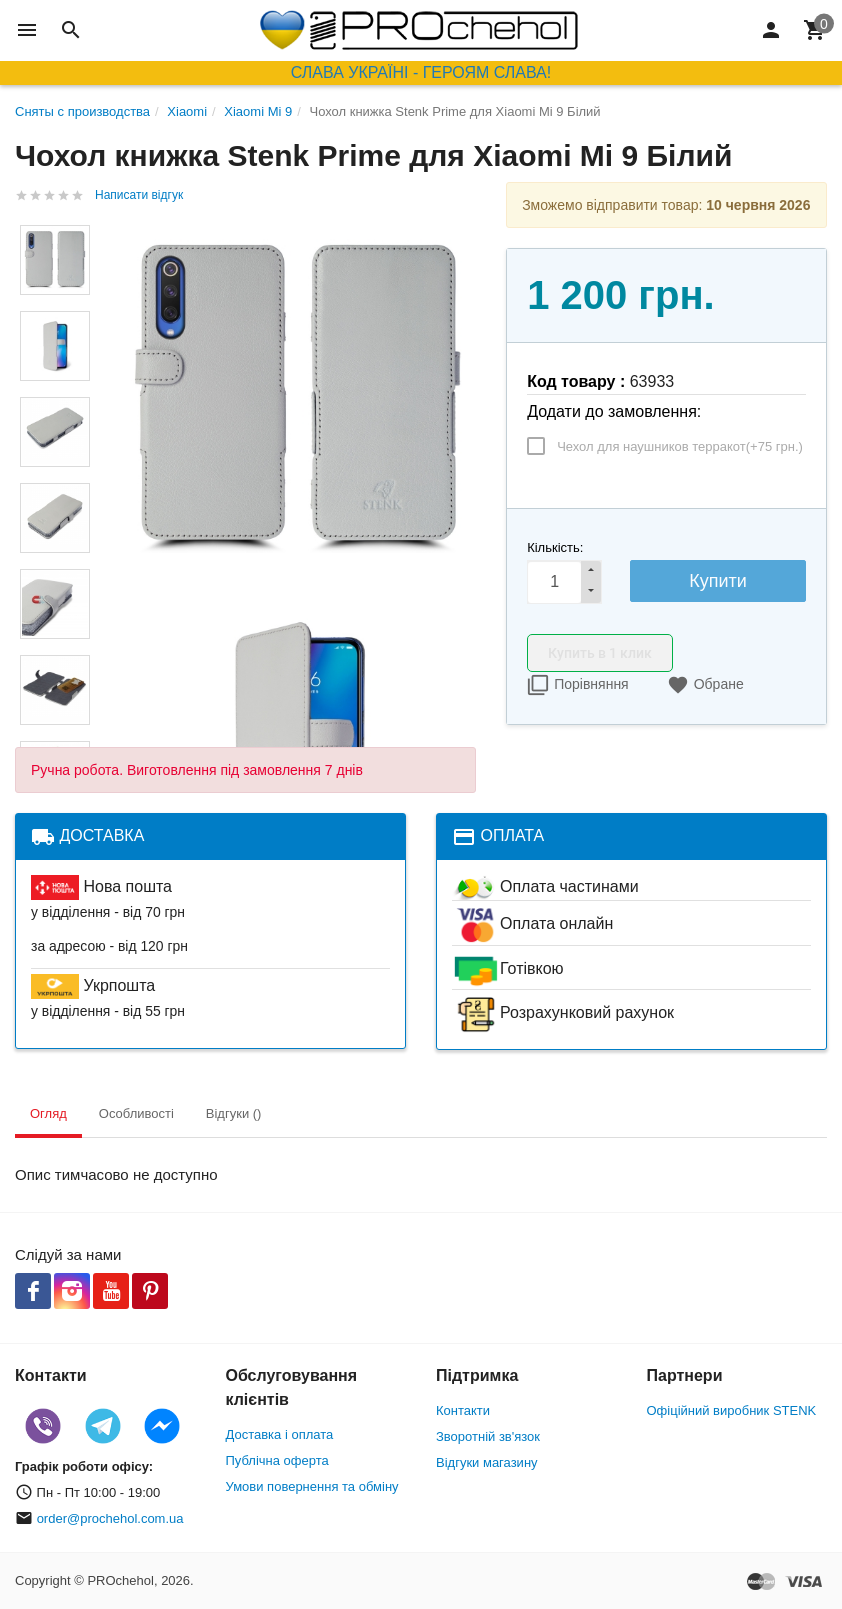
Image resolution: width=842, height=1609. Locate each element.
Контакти (463, 1410)
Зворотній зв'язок (488, 1436)
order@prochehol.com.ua (110, 1518)
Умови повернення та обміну (312, 1486)
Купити (718, 581)
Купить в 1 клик (600, 653)
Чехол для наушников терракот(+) (680, 446)
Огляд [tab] (48, 1113)
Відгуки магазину (487, 1462)
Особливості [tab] (136, 1113)
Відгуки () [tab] (234, 1113)
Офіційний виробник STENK (732, 1410)
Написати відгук (139, 195)
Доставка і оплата (280, 1434)
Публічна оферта (277, 1460)
